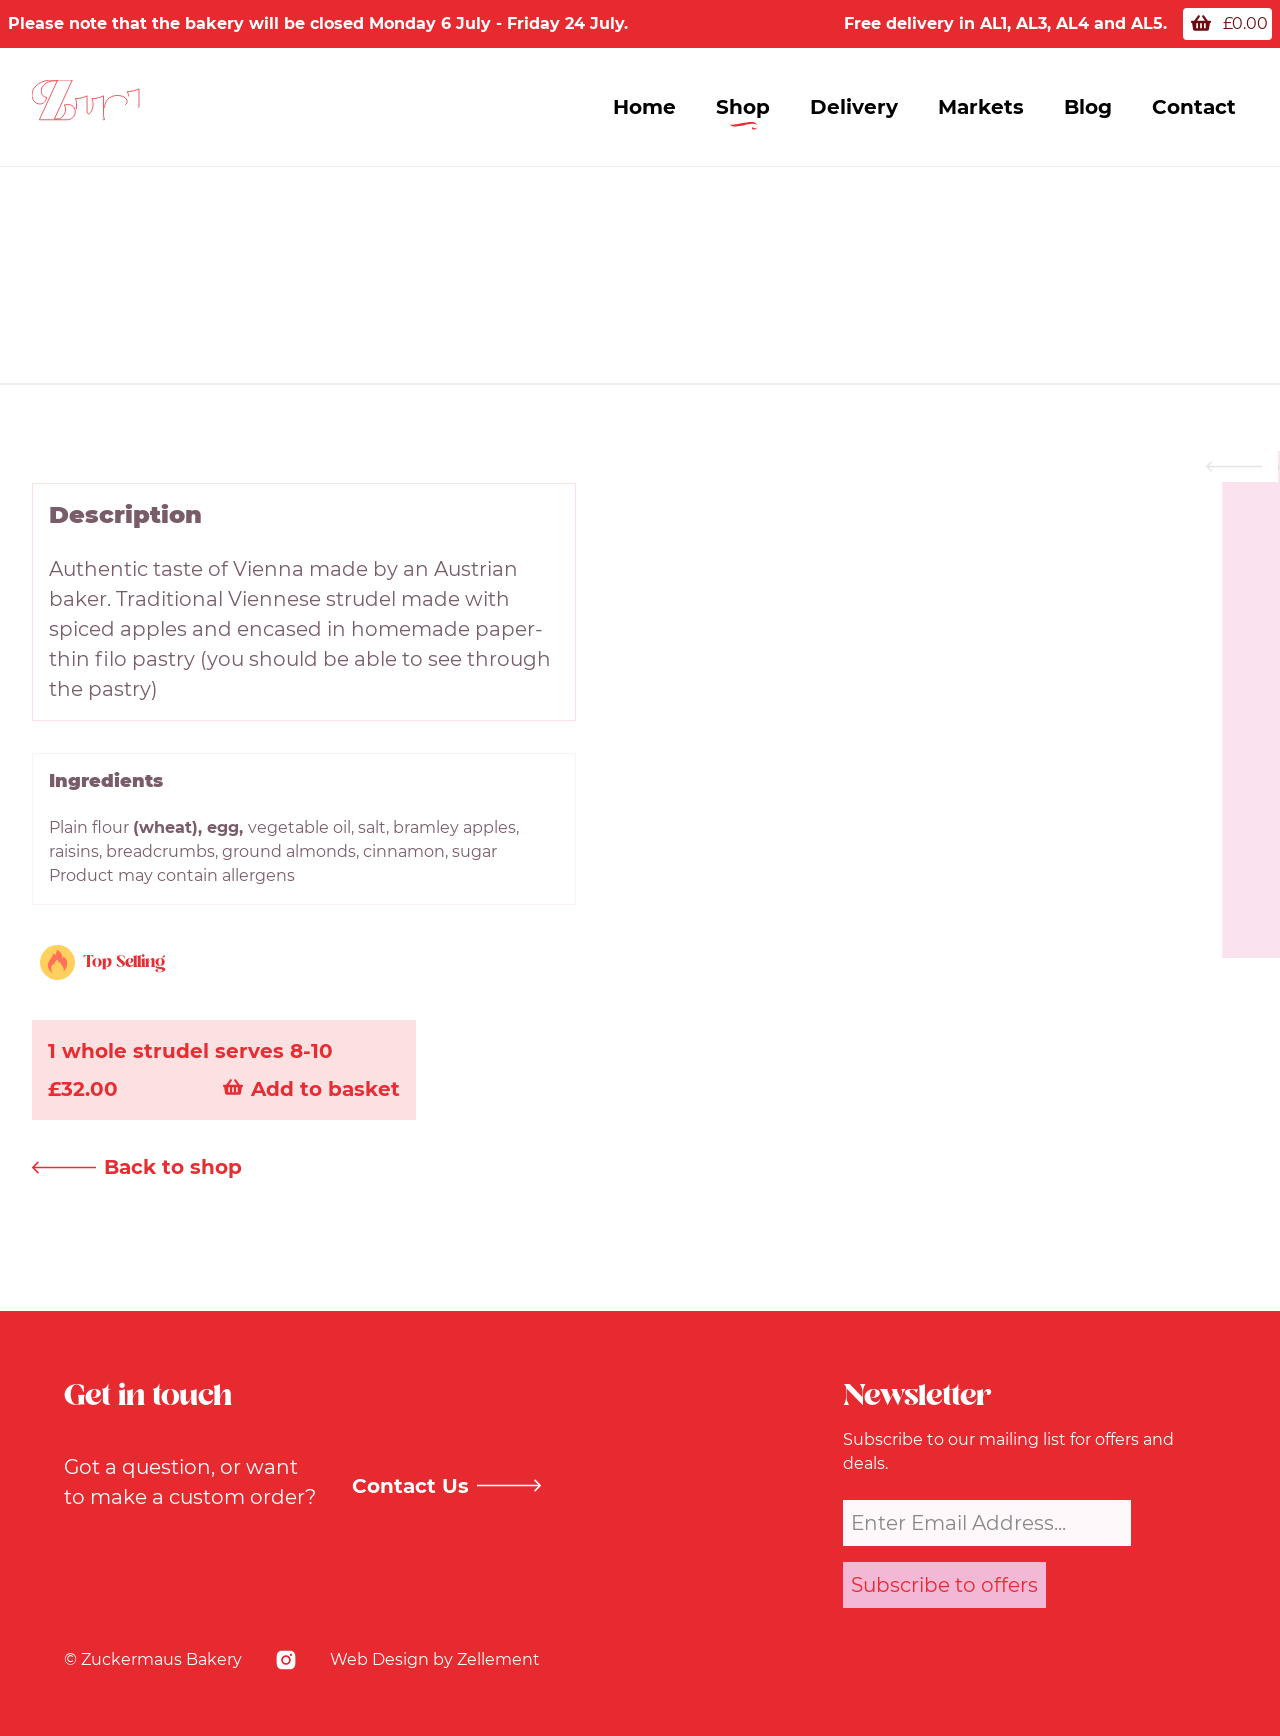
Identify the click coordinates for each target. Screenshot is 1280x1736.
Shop (743, 107)
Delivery (854, 107)
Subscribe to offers (944, 1585)
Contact (1194, 107)
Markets (981, 107)
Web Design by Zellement (435, 1659)
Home (644, 107)
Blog (1088, 107)
